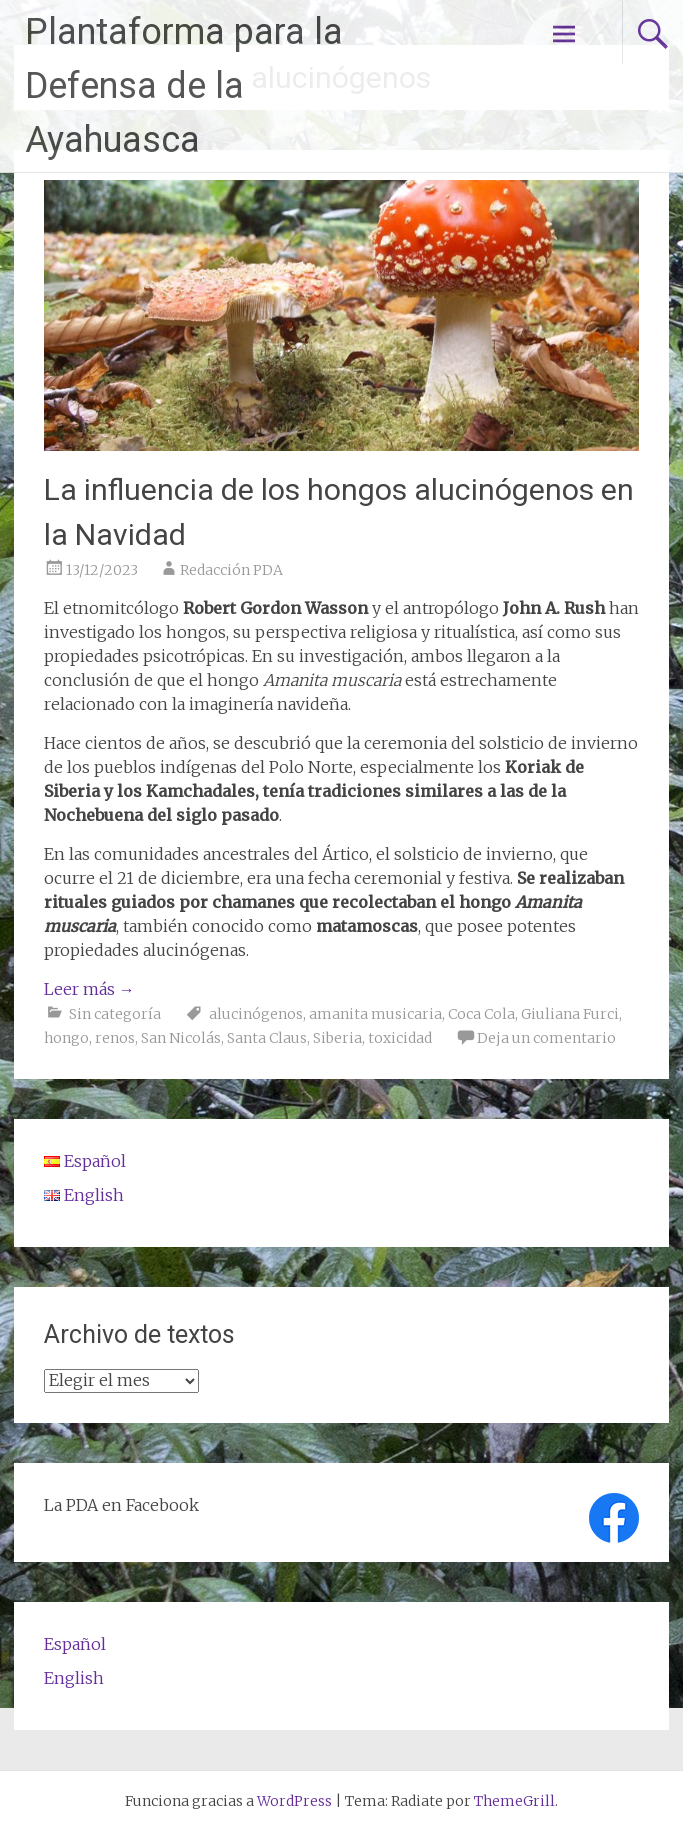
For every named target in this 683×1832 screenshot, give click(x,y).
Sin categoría (115, 1014)
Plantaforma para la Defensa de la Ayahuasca (184, 86)
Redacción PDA (231, 570)
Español (75, 1644)
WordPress (294, 1801)
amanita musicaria (375, 1014)
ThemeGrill (514, 1801)
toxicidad (400, 1038)
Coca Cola (481, 1014)
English (74, 1678)
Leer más (89, 989)
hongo (66, 1038)
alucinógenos (256, 1014)
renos (115, 1038)
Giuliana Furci (570, 1014)
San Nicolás (181, 1038)
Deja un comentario (546, 1038)
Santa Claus (267, 1038)
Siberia (337, 1038)
